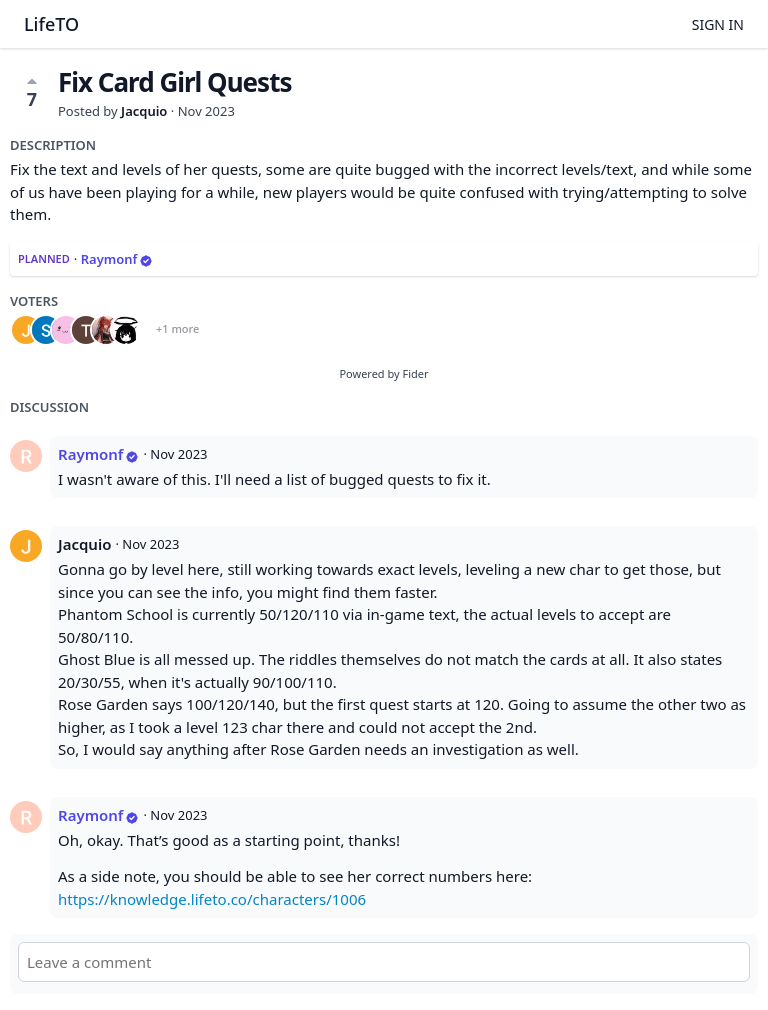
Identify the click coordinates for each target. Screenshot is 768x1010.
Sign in (718, 24)
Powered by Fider (383, 373)
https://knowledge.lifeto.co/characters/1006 (212, 899)
